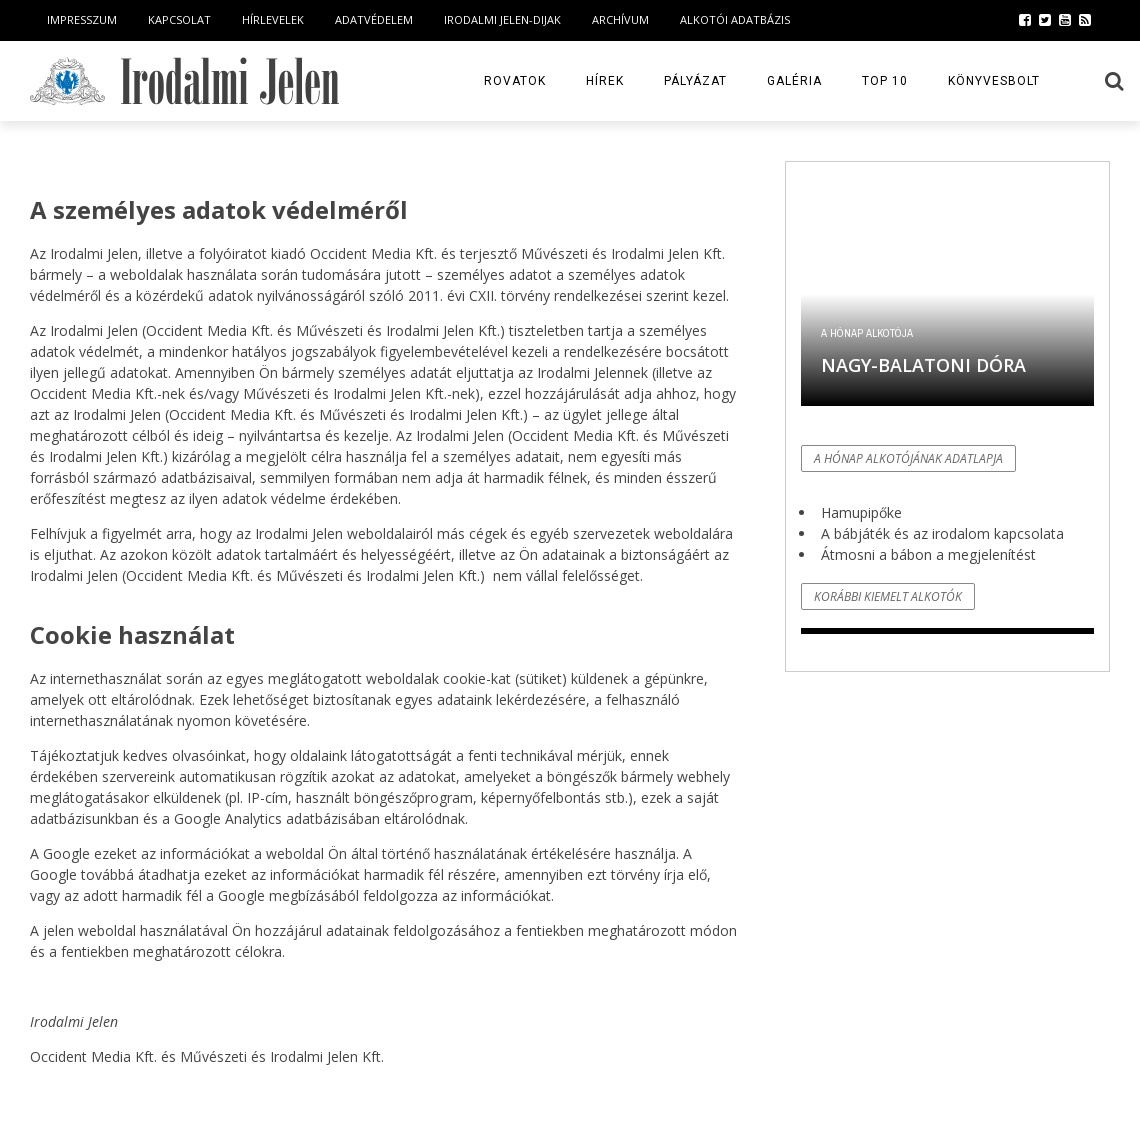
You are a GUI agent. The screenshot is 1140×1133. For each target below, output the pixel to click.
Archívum (620, 19)
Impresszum (82, 19)
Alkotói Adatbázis (735, 19)
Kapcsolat (179, 19)
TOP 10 (885, 81)
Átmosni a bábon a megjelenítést (928, 554)
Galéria (794, 81)
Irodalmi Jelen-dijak (502, 19)
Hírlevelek (273, 19)
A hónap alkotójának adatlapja (908, 458)
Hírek (605, 81)
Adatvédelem (374, 19)
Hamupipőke (861, 512)
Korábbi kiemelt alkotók (888, 596)
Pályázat (695, 81)
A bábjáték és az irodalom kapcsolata (942, 533)
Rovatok (515, 81)
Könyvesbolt (994, 81)
